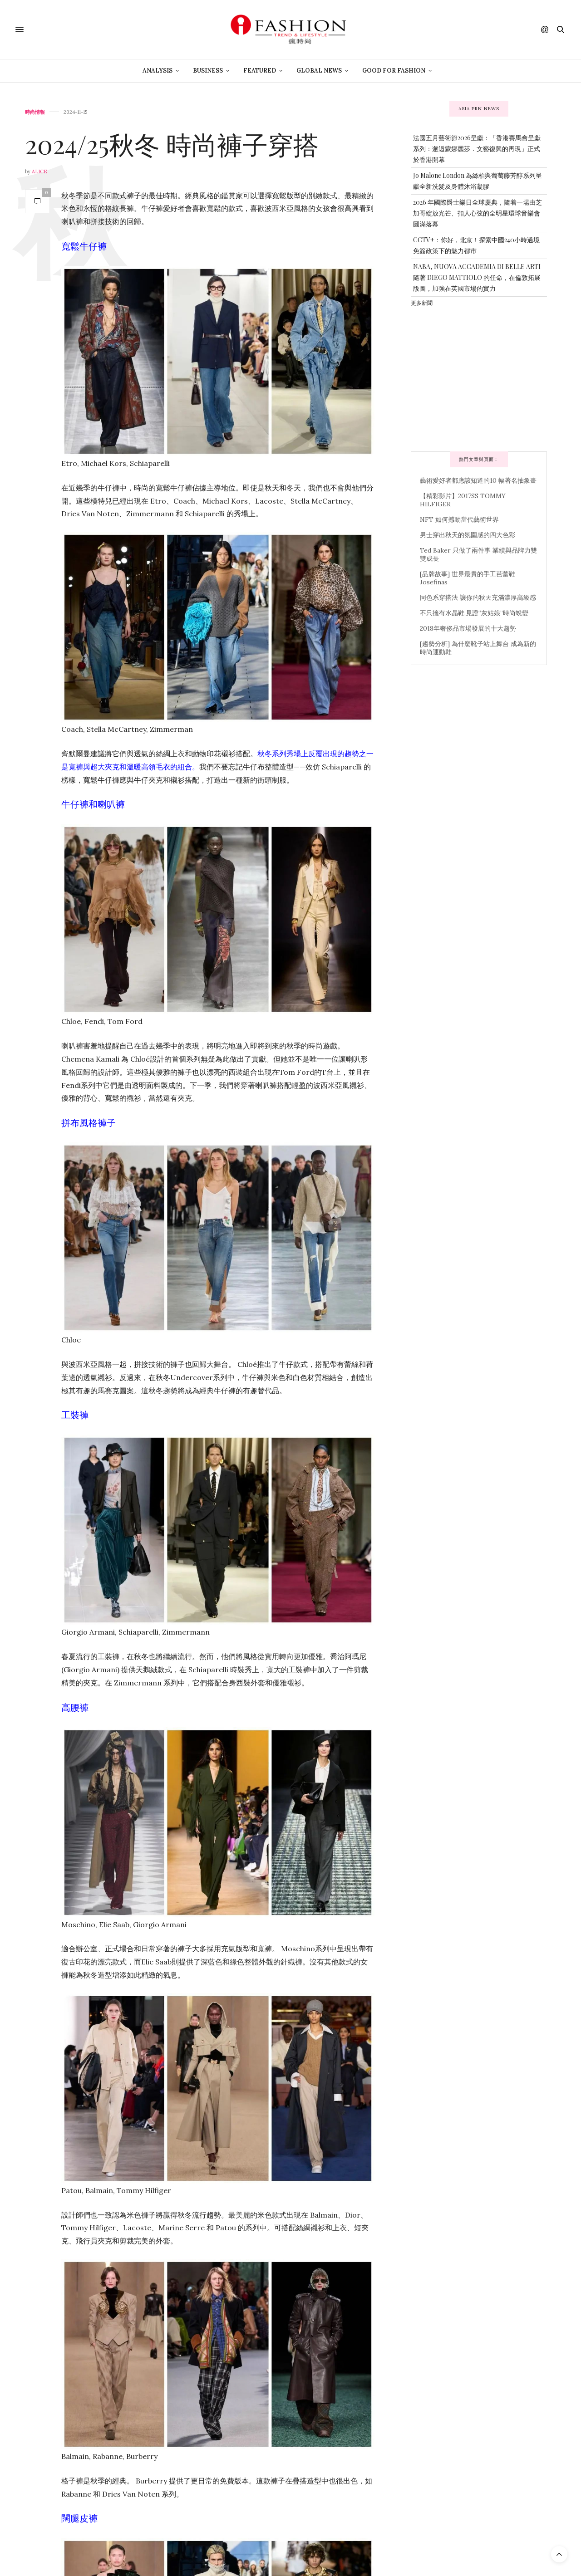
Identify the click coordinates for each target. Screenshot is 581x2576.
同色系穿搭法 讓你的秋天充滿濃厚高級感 (478, 597)
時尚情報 (35, 112)
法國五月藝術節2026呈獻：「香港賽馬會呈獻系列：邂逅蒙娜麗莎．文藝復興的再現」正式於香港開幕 (477, 148)
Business (208, 70)
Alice (39, 171)
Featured (259, 70)
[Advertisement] (479, 378)
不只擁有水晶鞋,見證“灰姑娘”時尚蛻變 (474, 613)
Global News (319, 70)
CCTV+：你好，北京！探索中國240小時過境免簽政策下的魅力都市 (476, 245)
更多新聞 (422, 302)
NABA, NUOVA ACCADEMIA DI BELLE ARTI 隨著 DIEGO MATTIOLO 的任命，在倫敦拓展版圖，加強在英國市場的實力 (477, 277)
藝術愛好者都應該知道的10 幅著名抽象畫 (478, 480)
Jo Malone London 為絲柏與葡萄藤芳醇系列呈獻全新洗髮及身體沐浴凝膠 (477, 181)
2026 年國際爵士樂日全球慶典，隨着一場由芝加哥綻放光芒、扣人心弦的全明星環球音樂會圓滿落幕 (477, 213)
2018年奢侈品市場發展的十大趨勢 (468, 628)
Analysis (157, 70)
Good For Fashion (393, 70)
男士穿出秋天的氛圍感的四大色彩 (467, 535)
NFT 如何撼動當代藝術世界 (459, 519)
